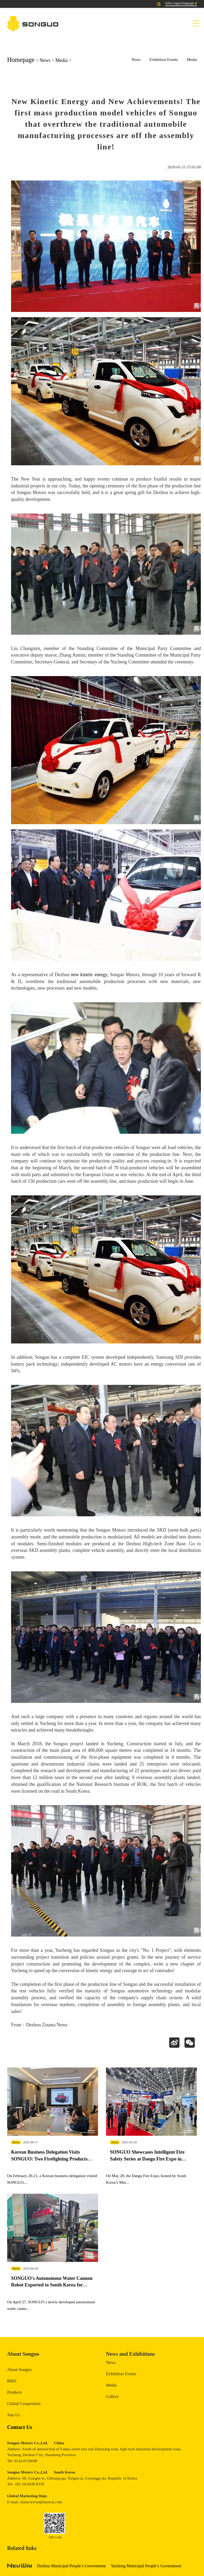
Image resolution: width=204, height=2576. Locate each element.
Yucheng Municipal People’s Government (146, 2569)
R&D (11, 2384)
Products (14, 2395)
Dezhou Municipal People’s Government (71, 2569)
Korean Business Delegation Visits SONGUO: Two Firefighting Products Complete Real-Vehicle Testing (49, 2160)
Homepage (21, 59)
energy (101, 974)
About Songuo (19, 2373)
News (45, 60)
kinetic (86, 974)
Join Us (13, 2418)
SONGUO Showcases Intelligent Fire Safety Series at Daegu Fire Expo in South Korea (147, 2160)
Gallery (112, 2399)
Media (61, 60)
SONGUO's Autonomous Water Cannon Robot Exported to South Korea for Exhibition (52, 2288)
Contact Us (19, 2430)
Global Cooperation (24, 2406)
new (75, 974)
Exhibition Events (163, 59)
